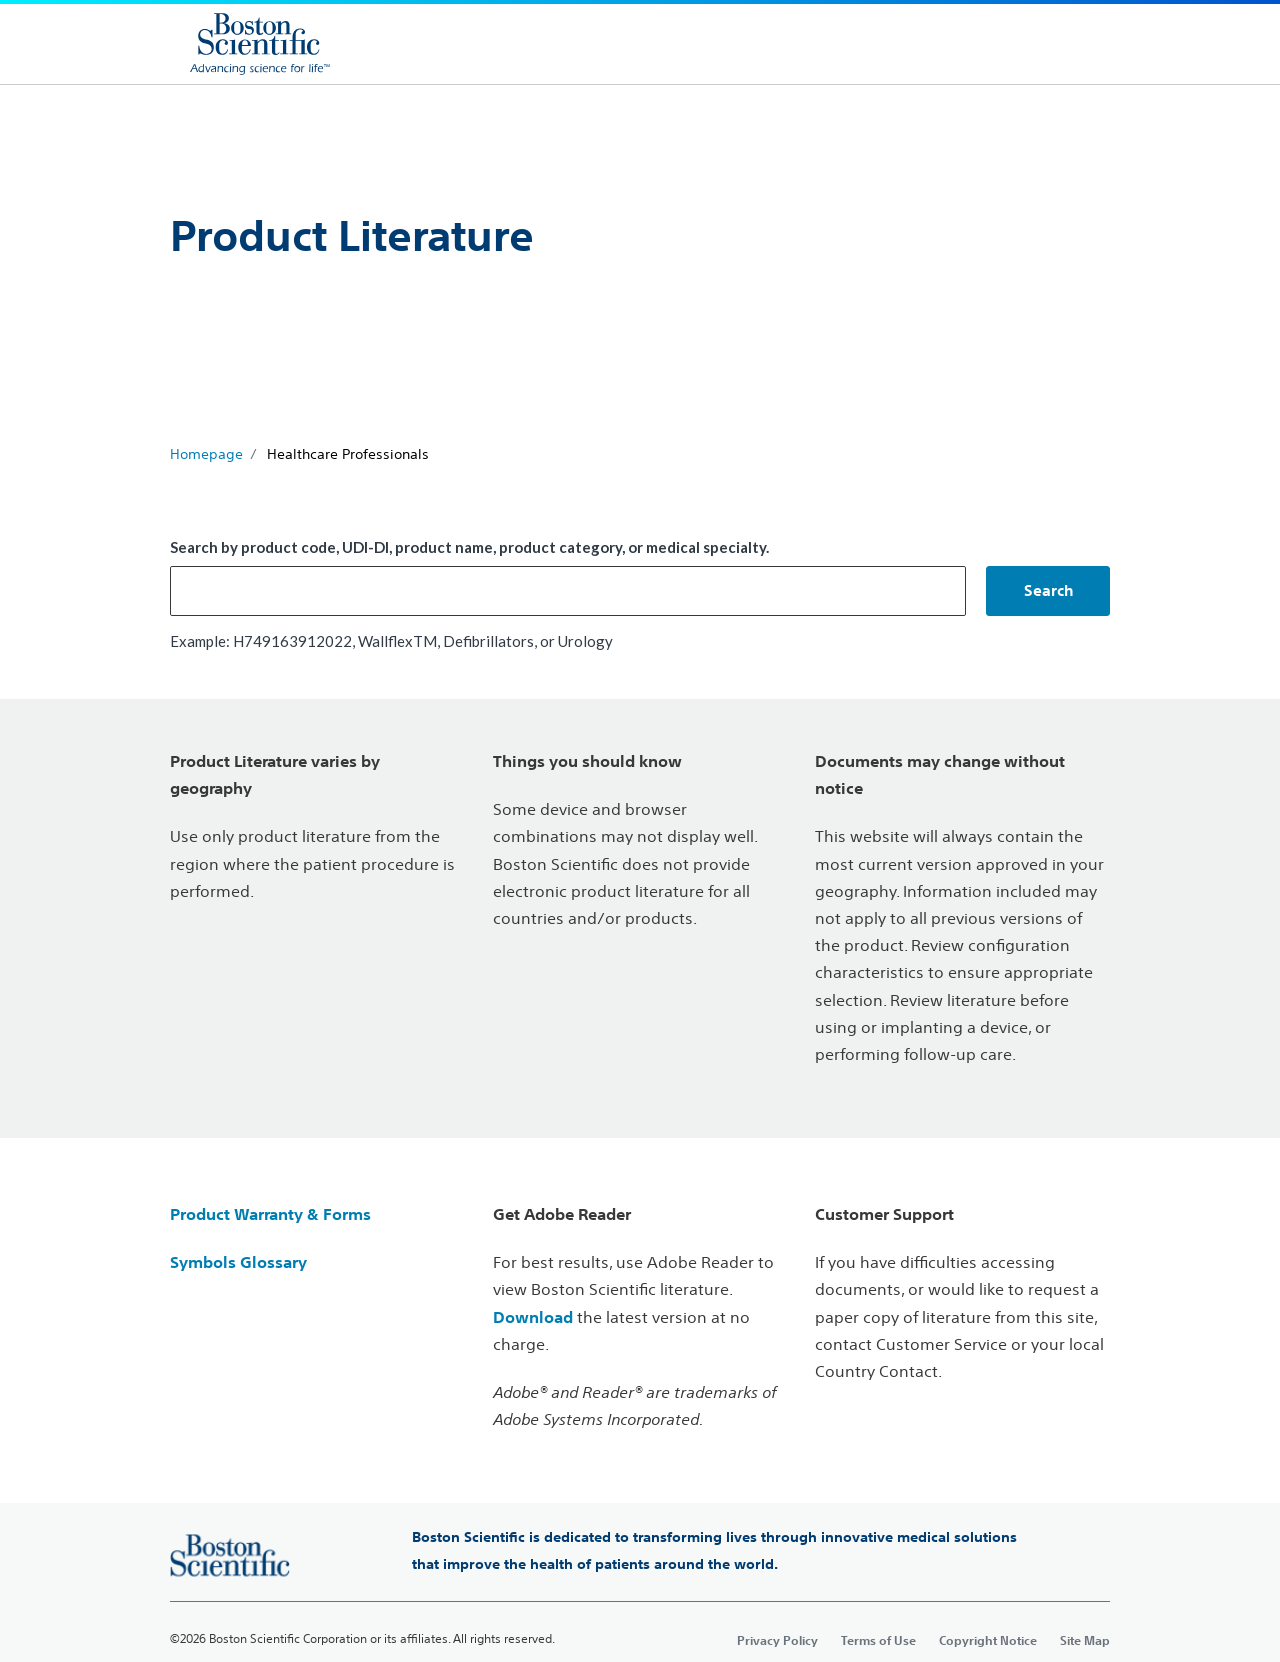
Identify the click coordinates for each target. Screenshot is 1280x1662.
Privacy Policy (777, 1640)
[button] (1048, 591)
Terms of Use (878, 1640)
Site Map (1085, 1640)
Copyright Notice (988, 1640)
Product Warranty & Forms (270, 1214)
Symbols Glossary (238, 1262)
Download (533, 1317)
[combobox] (568, 591)
